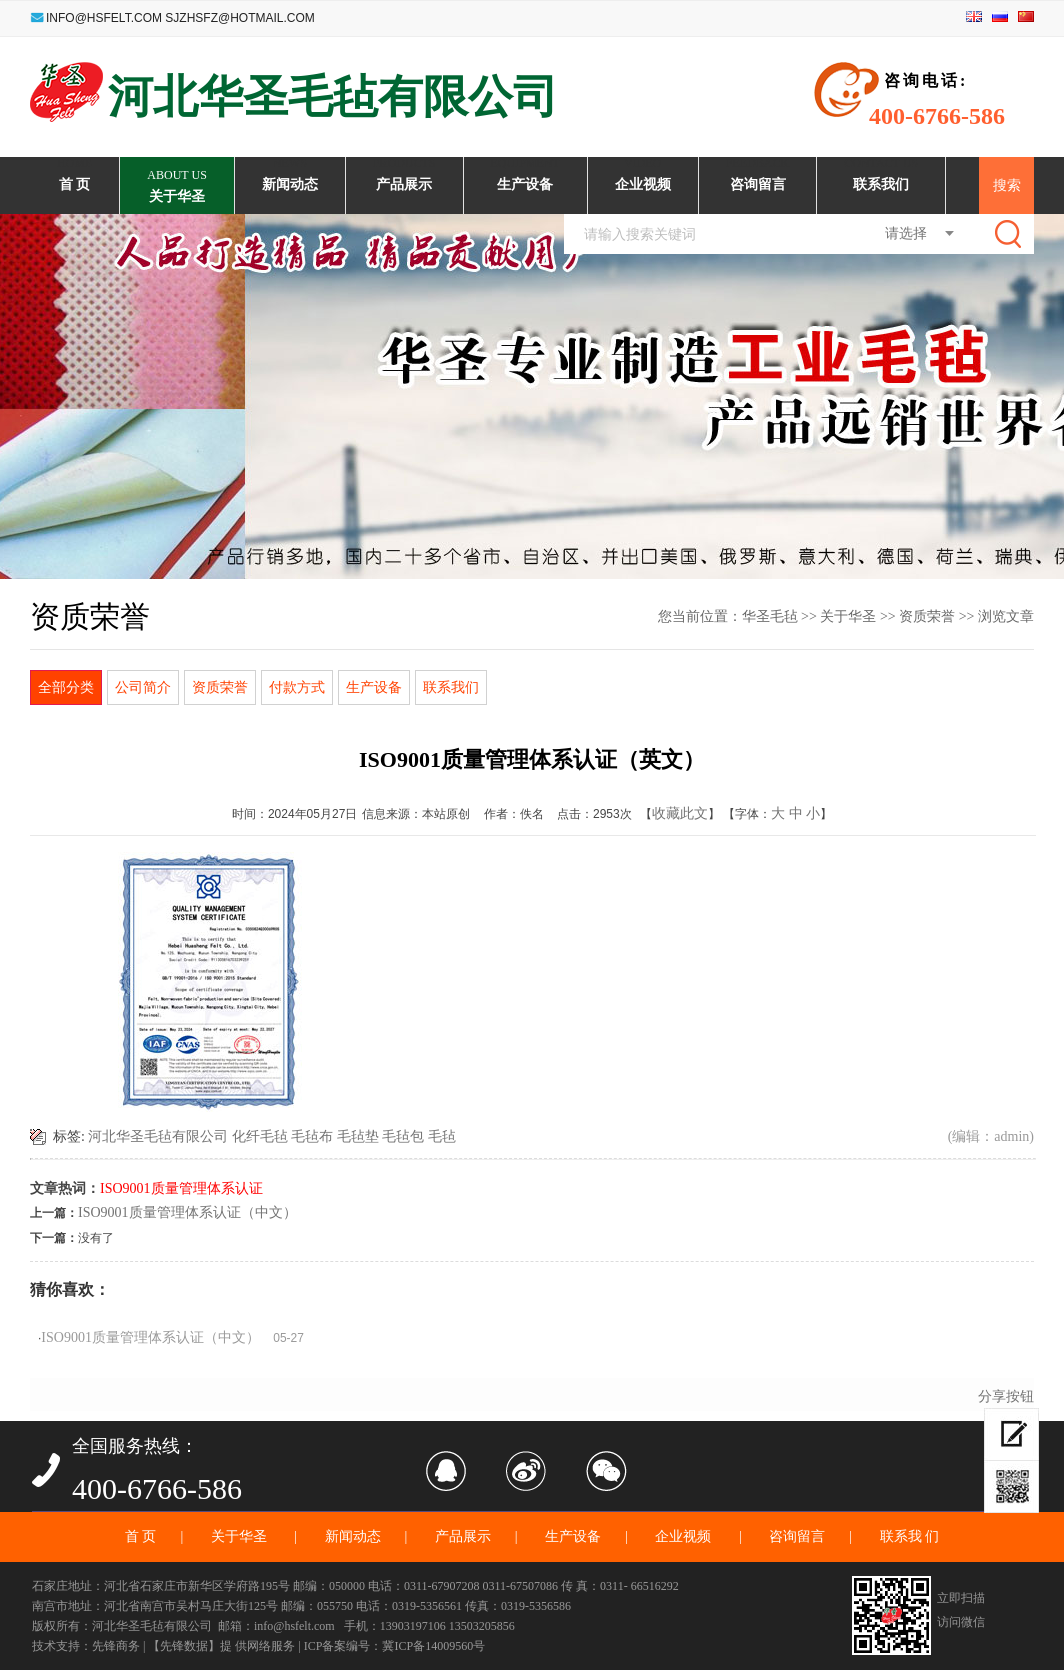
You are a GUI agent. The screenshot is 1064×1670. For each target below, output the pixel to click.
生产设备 (374, 687)
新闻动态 (353, 1536)
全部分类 (66, 687)
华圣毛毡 (770, 616)
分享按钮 (1006, 1396)
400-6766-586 (157, 1487)
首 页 (141, 1536)
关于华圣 (848, 616)
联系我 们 (910, 1536)
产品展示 (463, 1536)
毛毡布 (312, 1136)
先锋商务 (116, 1646)
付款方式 (297, 687)
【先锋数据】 (184, 1646)
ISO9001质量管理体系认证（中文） (187, 1212)
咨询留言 (797, 1536)
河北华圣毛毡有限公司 (158, 1136)
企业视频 (685, 1536)
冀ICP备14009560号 (433, 1646)
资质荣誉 (927, 616)
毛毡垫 (358, 1136)
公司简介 (143, 687)
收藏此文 (680, 813)
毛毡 (442, 1136)
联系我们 (451, 687)
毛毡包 (403, 1136)
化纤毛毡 (260, 1136)
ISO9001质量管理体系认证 (181, 1188)
